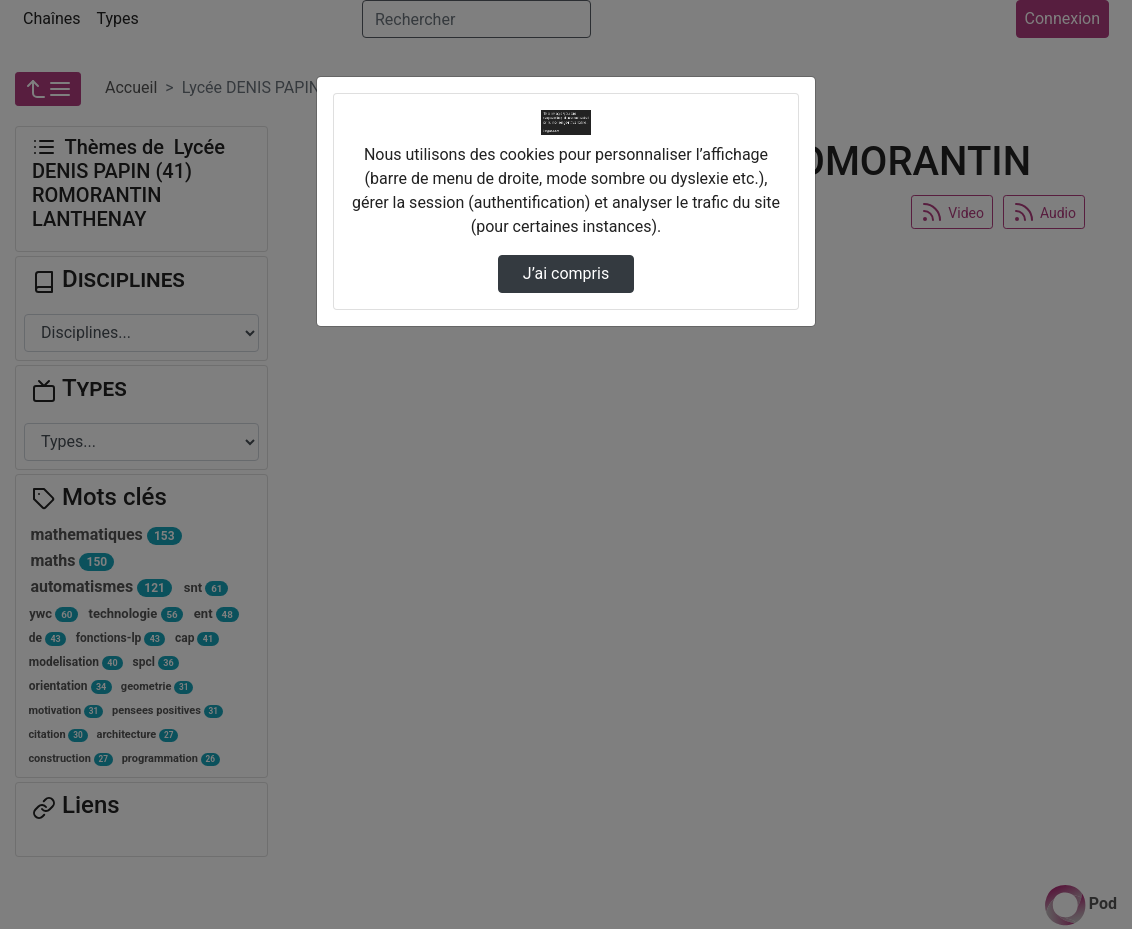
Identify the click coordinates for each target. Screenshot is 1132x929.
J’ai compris (566, 273)
